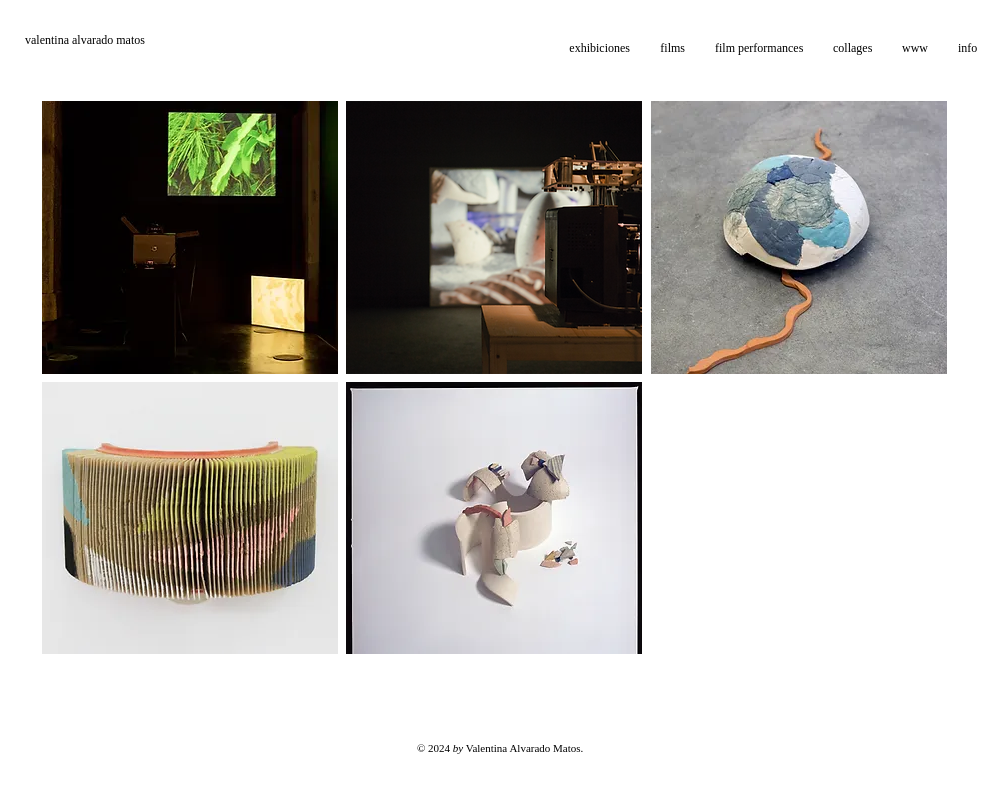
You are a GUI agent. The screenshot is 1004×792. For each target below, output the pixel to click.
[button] (672, 48)
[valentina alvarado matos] (121, 40)
